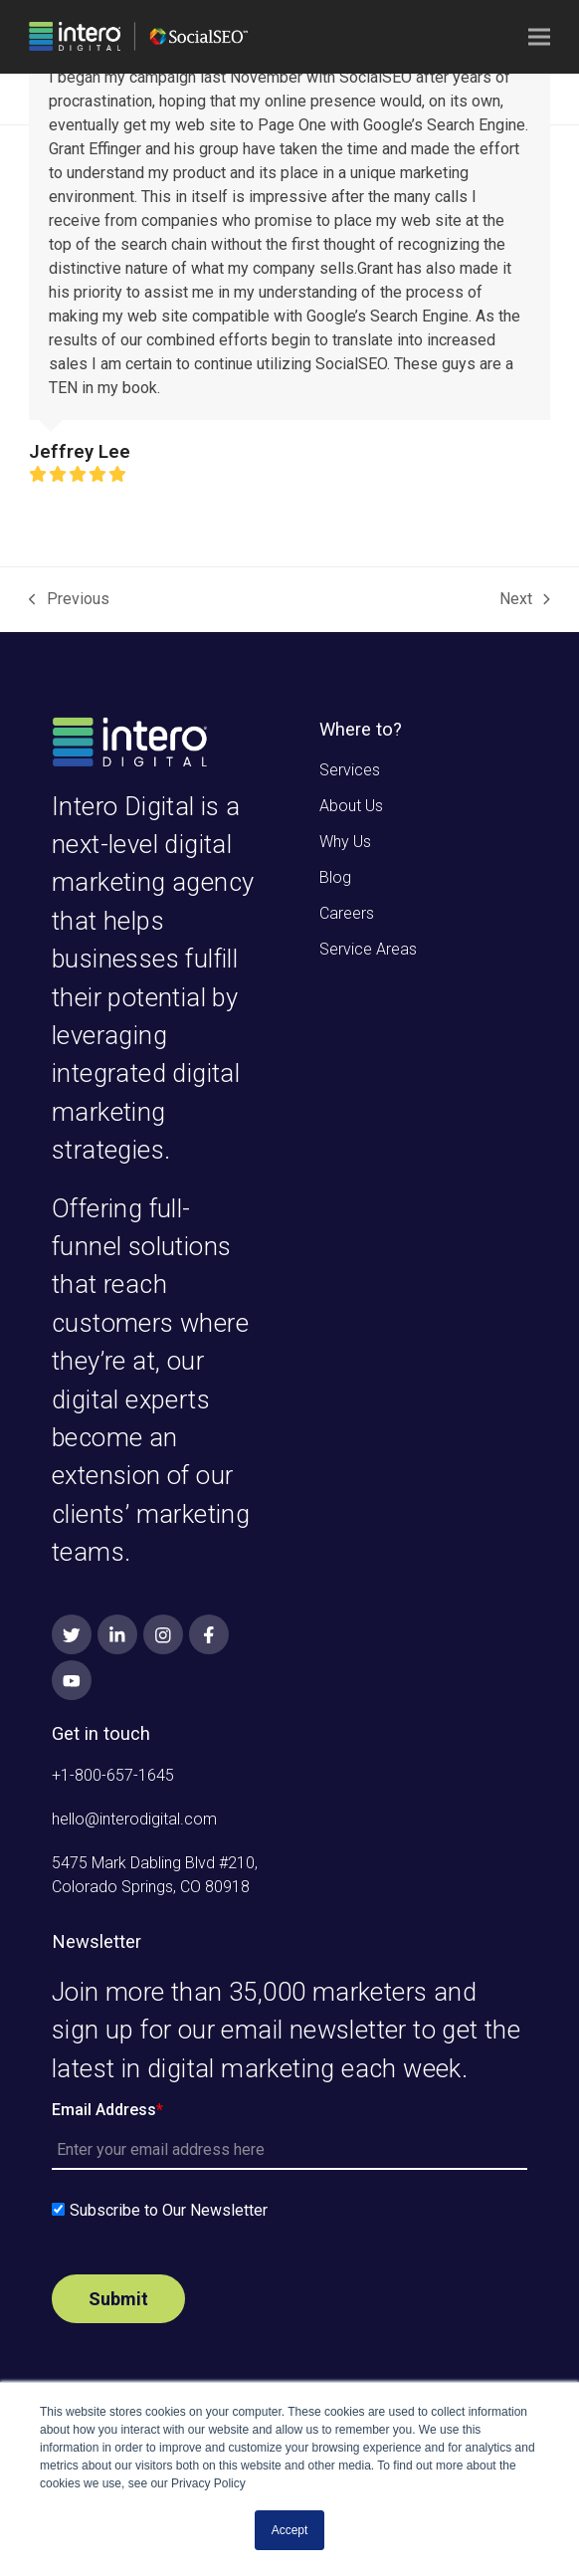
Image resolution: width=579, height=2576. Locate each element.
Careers (346, 913)
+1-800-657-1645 (113, 1775)
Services (349, 769)
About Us (351, 805)
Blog (335, 877)
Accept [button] (290, 2530)
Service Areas (368, 949)
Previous (69, 600)
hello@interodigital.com (134, 1819)
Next (524, 600)
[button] (539, 37)
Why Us (345, 841)
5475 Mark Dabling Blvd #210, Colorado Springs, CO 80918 (155, 1874)
